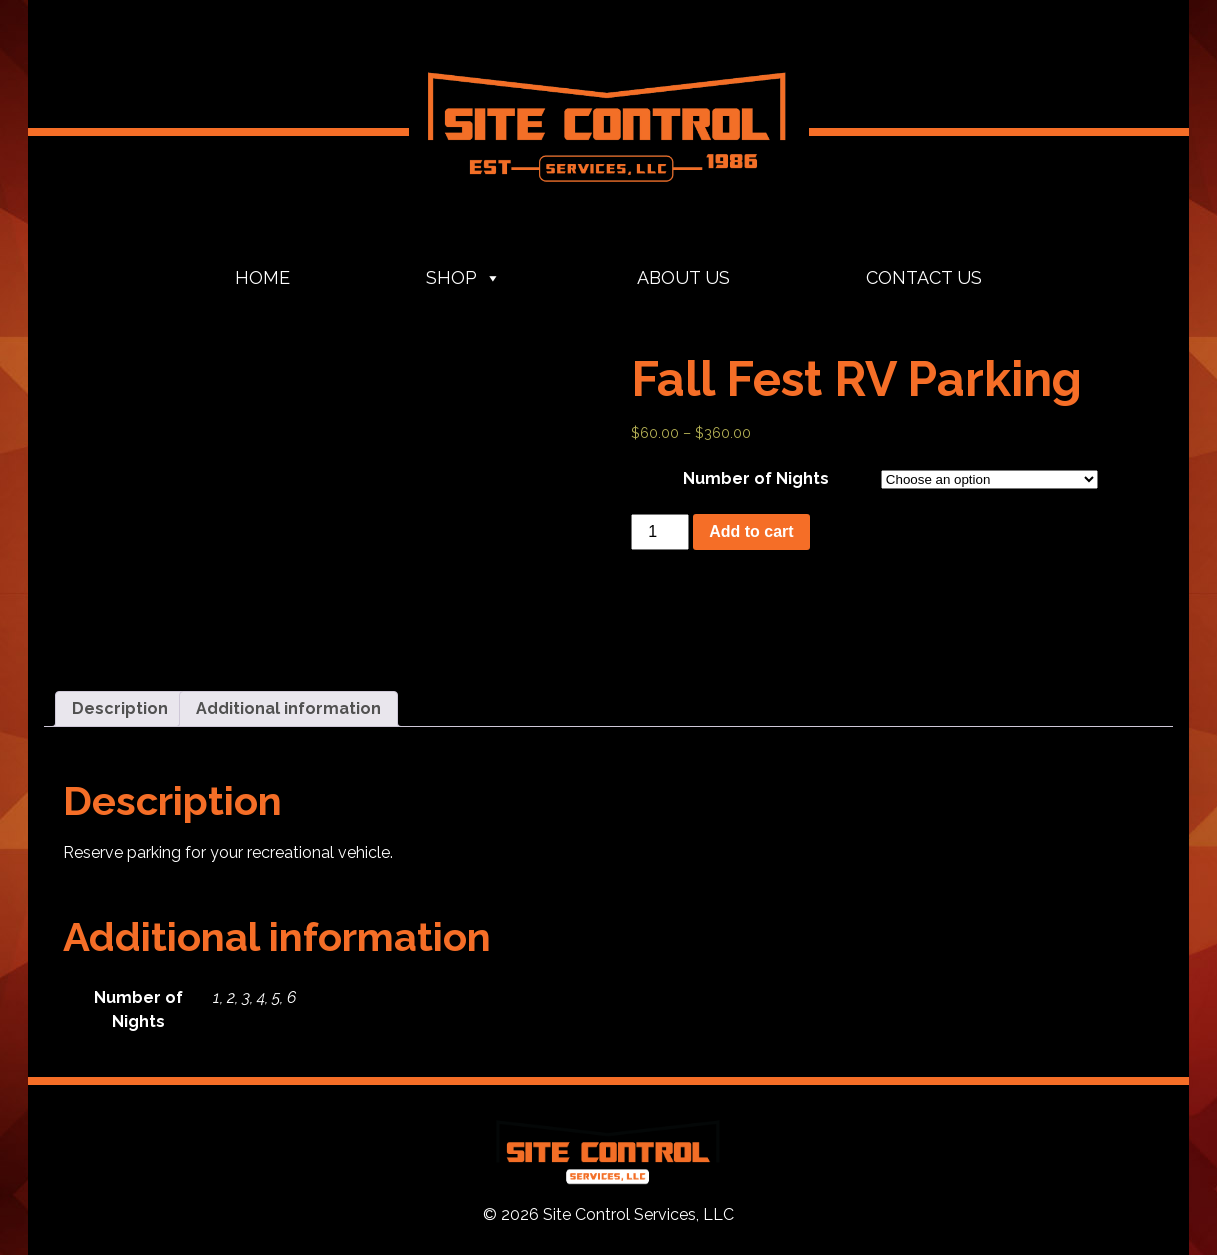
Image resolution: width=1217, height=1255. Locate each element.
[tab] (120, 709)
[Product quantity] (660, 532)
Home (262, 277)
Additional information (288, 708)
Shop (463, 278)
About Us (683, 277)
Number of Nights (756, 478)
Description (120, 708)
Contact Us (924, 277)
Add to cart (751, 531)
